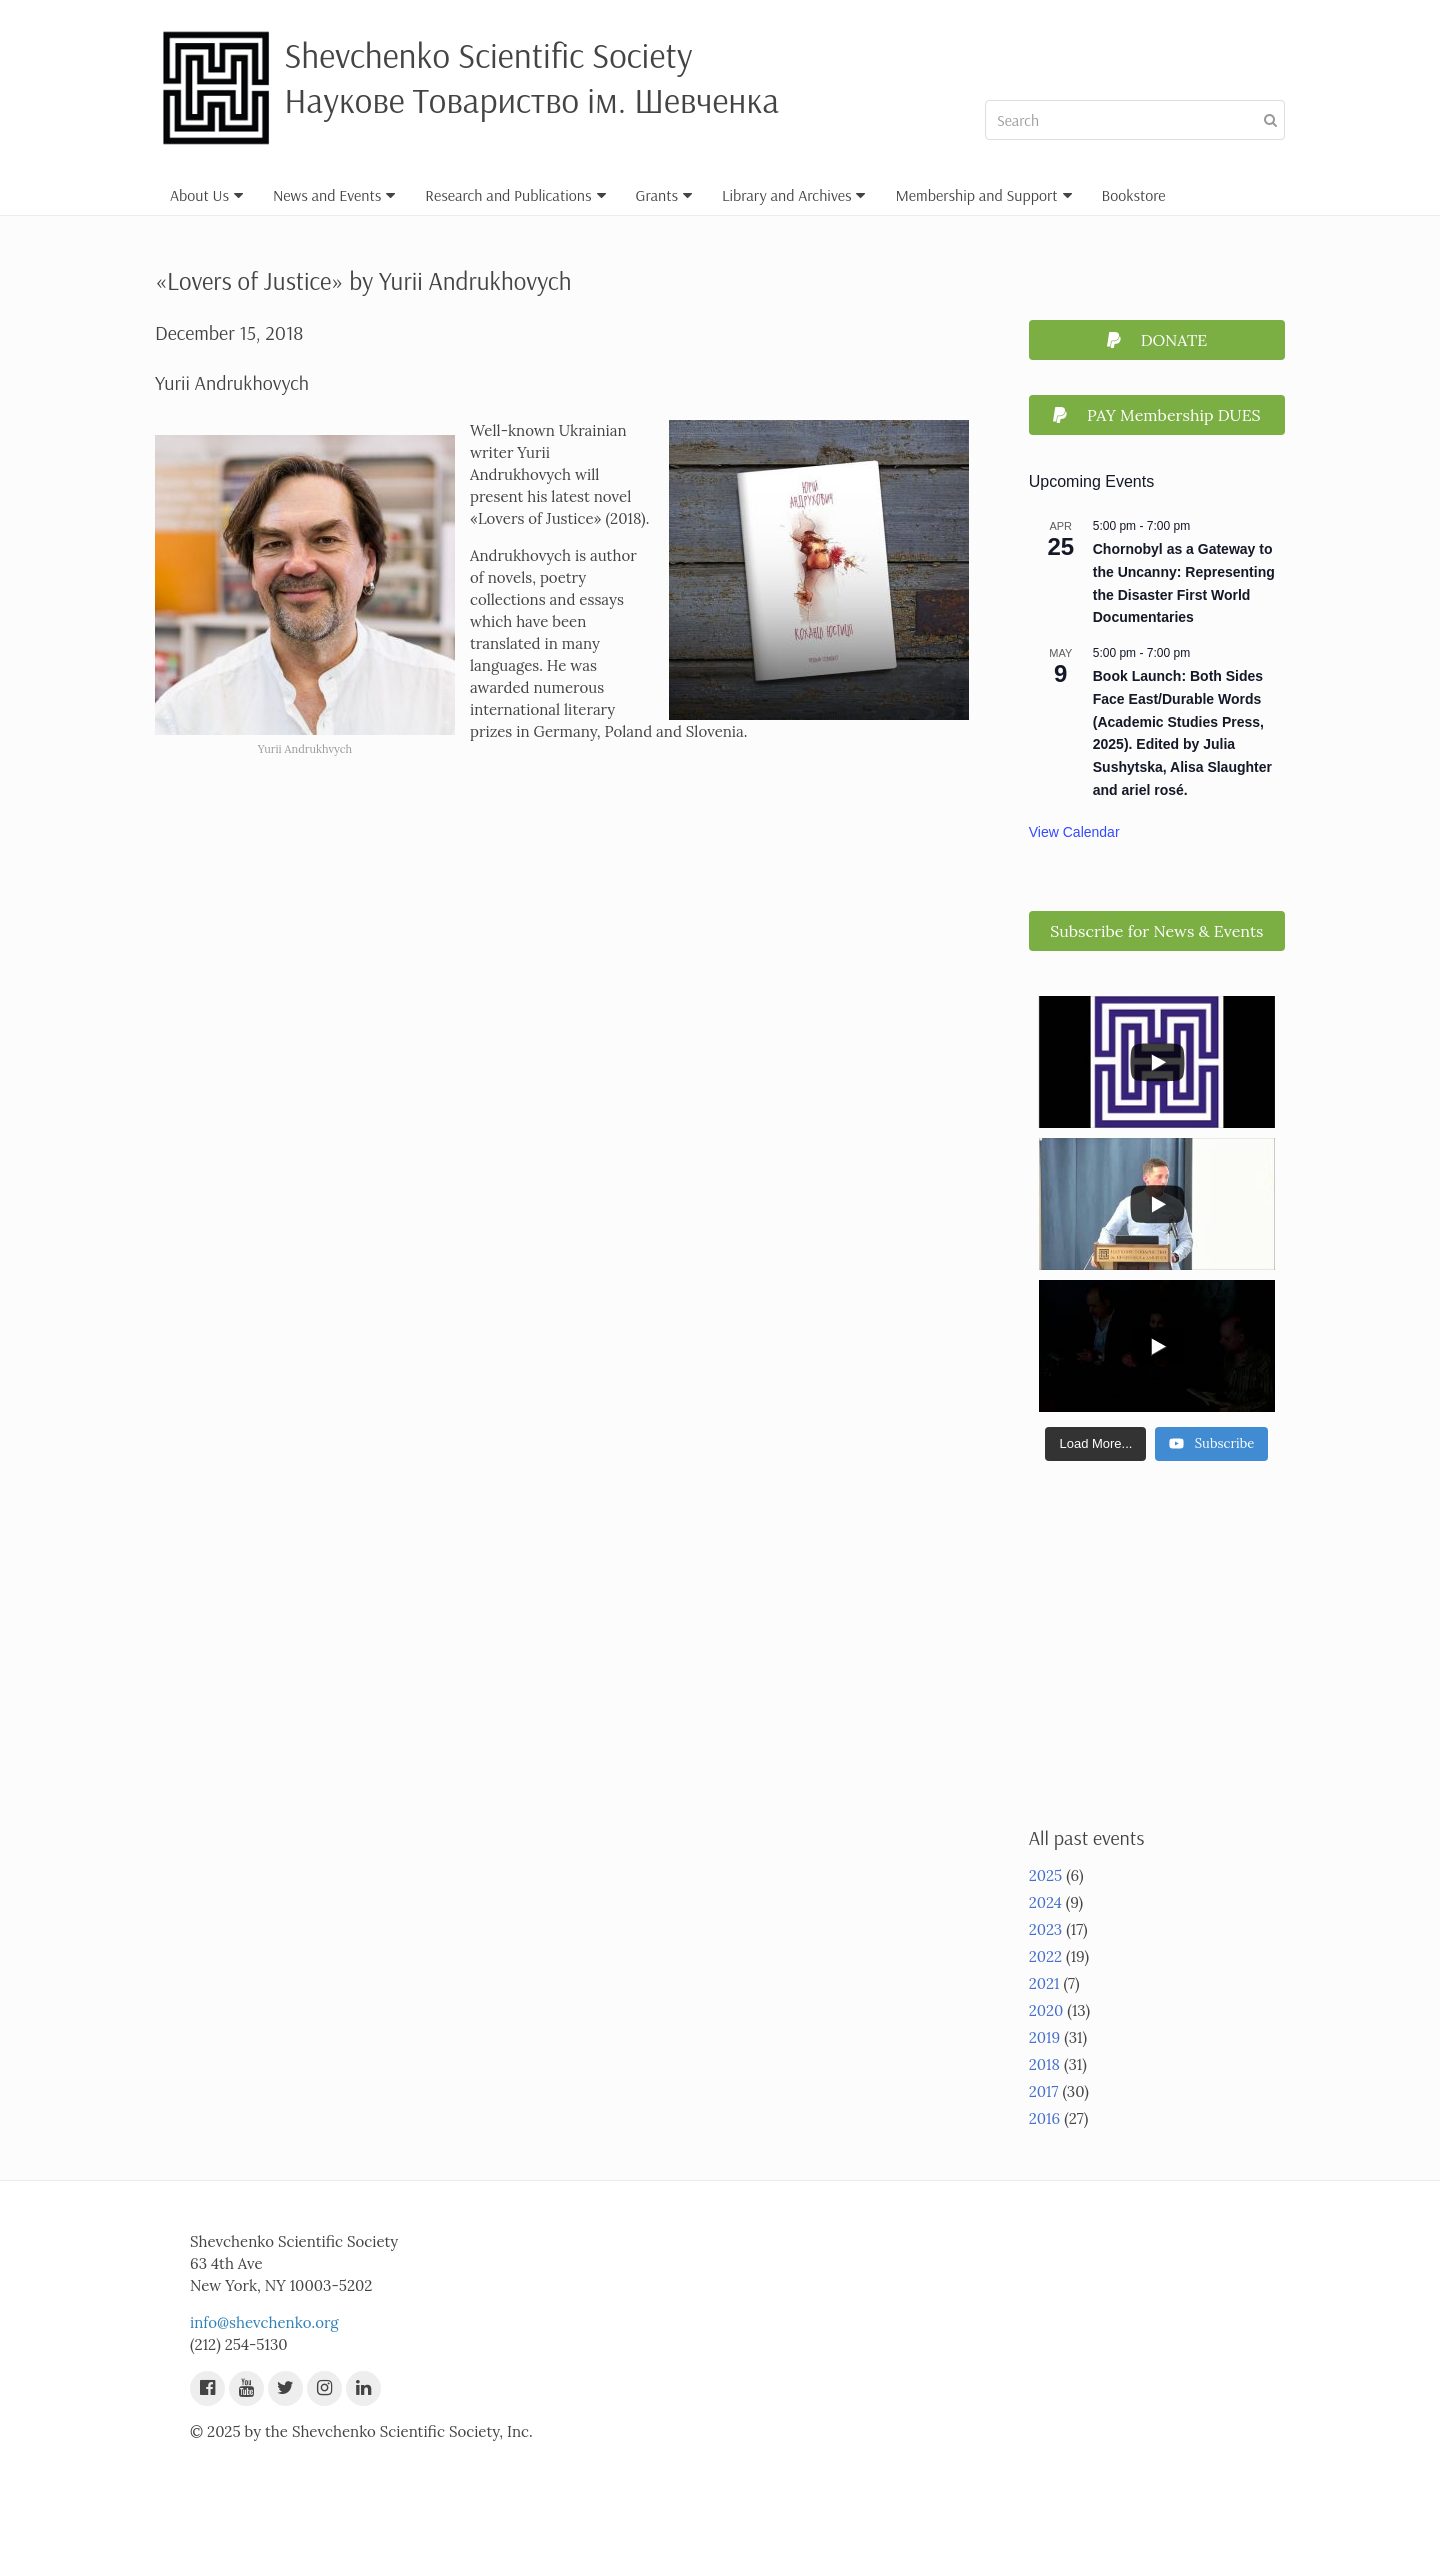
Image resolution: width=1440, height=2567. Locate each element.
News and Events (334, 195)
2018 (1044, 2064)
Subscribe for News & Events (1156, 931)
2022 (1045, 1956)
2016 (1045, 2118)
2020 (1046, 2010)
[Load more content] (1095, 1444)
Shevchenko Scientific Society (488, 55)
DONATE (1157, 340)
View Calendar (1074, 832)
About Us (206, 195)
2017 (1044, 2091)
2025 (1046, 1875)
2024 (1045, 1902)
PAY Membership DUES (1157, 415)
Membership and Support (983, 195)
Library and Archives (794, 195)
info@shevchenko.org (264, 2322)
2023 (1045, 1929)
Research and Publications (515, 195)
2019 (1045, 2037)
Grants (664, 195)
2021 (1044, 1983)
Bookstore (1134, 195)
